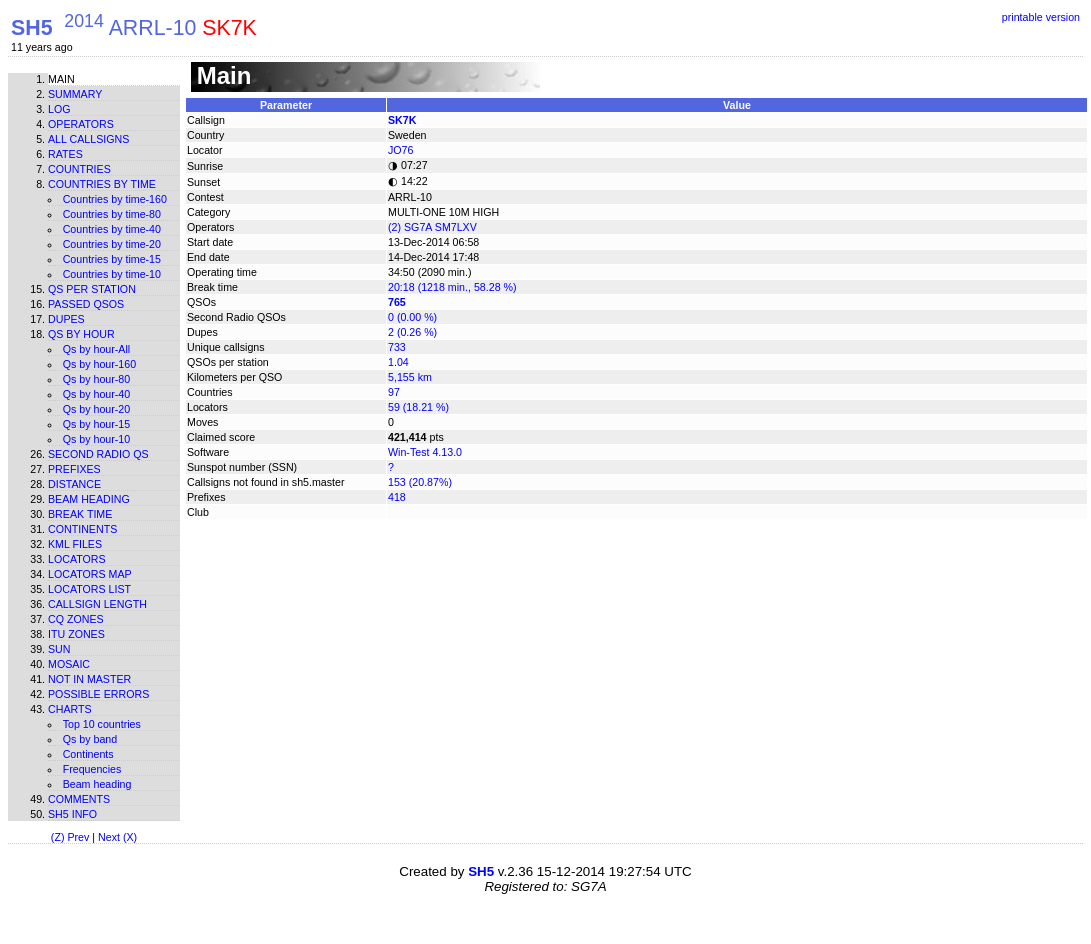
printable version (1041, 17)
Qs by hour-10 (97, 439)
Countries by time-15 (112, 259)
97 (394, 392)
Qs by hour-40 (97, 394)
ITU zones (76, 634)
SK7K (402, 120)
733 (397, 347)
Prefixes (74, 469)
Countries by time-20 (112, 244)
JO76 (400, 150)
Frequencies (92, 769)
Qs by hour (81, 334)
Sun (59, 649)
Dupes (66, 319)
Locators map (90, 574)
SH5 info (72, 814)
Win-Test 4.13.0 (425, 452)
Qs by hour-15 (97, 424)
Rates (65, 154)
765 (397, 302)
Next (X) (117, 837)
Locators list (89, 589)
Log (59, 109)
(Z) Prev (70, 837)
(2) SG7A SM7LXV (432, 227)
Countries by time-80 (112, 214)
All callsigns (88, 139)
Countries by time (102, 184)
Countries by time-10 (112, 274)
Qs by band (90, 739)
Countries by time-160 (115, 199)
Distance (74, 484)
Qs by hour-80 (97, 379)
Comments (79, 799)
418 (397, 497)
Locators (77, 559)
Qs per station (92, 289)
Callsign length (97, 604)
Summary (75, 94)
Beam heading (89, 499)
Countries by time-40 (112, 229)
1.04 (398, 362)
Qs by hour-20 (97, 409)
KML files (75, 544)
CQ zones (76, 619)
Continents (82, 529)
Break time (80, 514)
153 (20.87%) (420, 482)
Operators (81, 124)
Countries (79, 169)
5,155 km (410, 377)
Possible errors (98, 694)
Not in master (89, 679)
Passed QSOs (86, 304)
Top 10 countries (102, 724)
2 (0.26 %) (412, 332)
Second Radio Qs (98, 454)
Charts (70, 709)
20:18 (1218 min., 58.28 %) (452, 287)
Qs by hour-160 (99, 364)
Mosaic (69, 664)
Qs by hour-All (97, 349)
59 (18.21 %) (418, 407)
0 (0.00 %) (412, 317)
